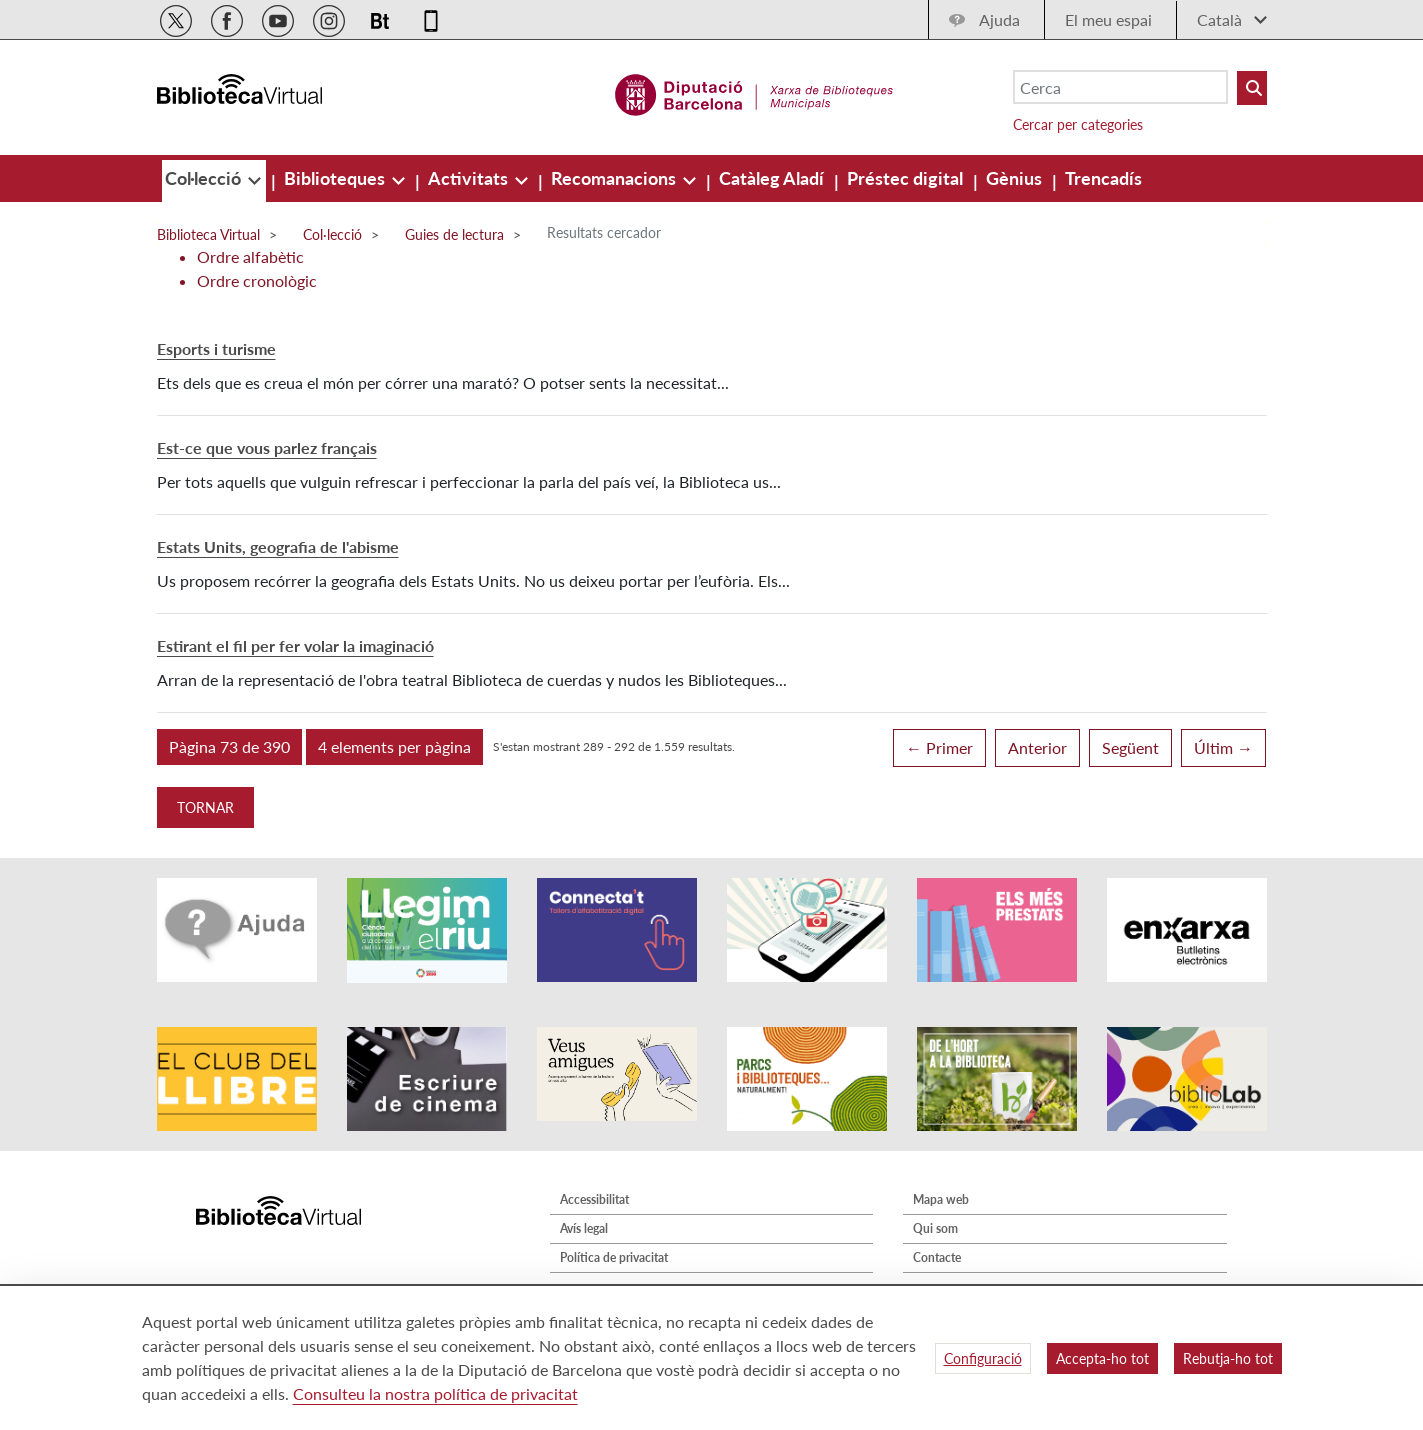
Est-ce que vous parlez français (267, 447)
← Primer (939, 747)
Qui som (935, 1228)
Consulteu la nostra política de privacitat (435, 1393)
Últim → (1223, 747)
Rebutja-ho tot (1228, 1358)
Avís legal (584, 1228)
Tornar (205, 807)
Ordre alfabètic (250, 256)
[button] (229, 747)
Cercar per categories (1078, 124)
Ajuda (999, 19)
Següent (1130, 747)
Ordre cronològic (257, 280)
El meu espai (1108, 19)
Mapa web (941, 1199)
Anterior (1037, 747)
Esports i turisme (216, 348)
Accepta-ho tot (1102, 1358)
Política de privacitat (614, 1257)
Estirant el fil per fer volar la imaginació (295, 645)
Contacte (937, 1257)
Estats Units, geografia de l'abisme (278, 546)
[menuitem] (205, 178)
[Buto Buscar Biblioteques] (1252, 88)
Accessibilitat (594, 1199)
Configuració (983, 1358)
